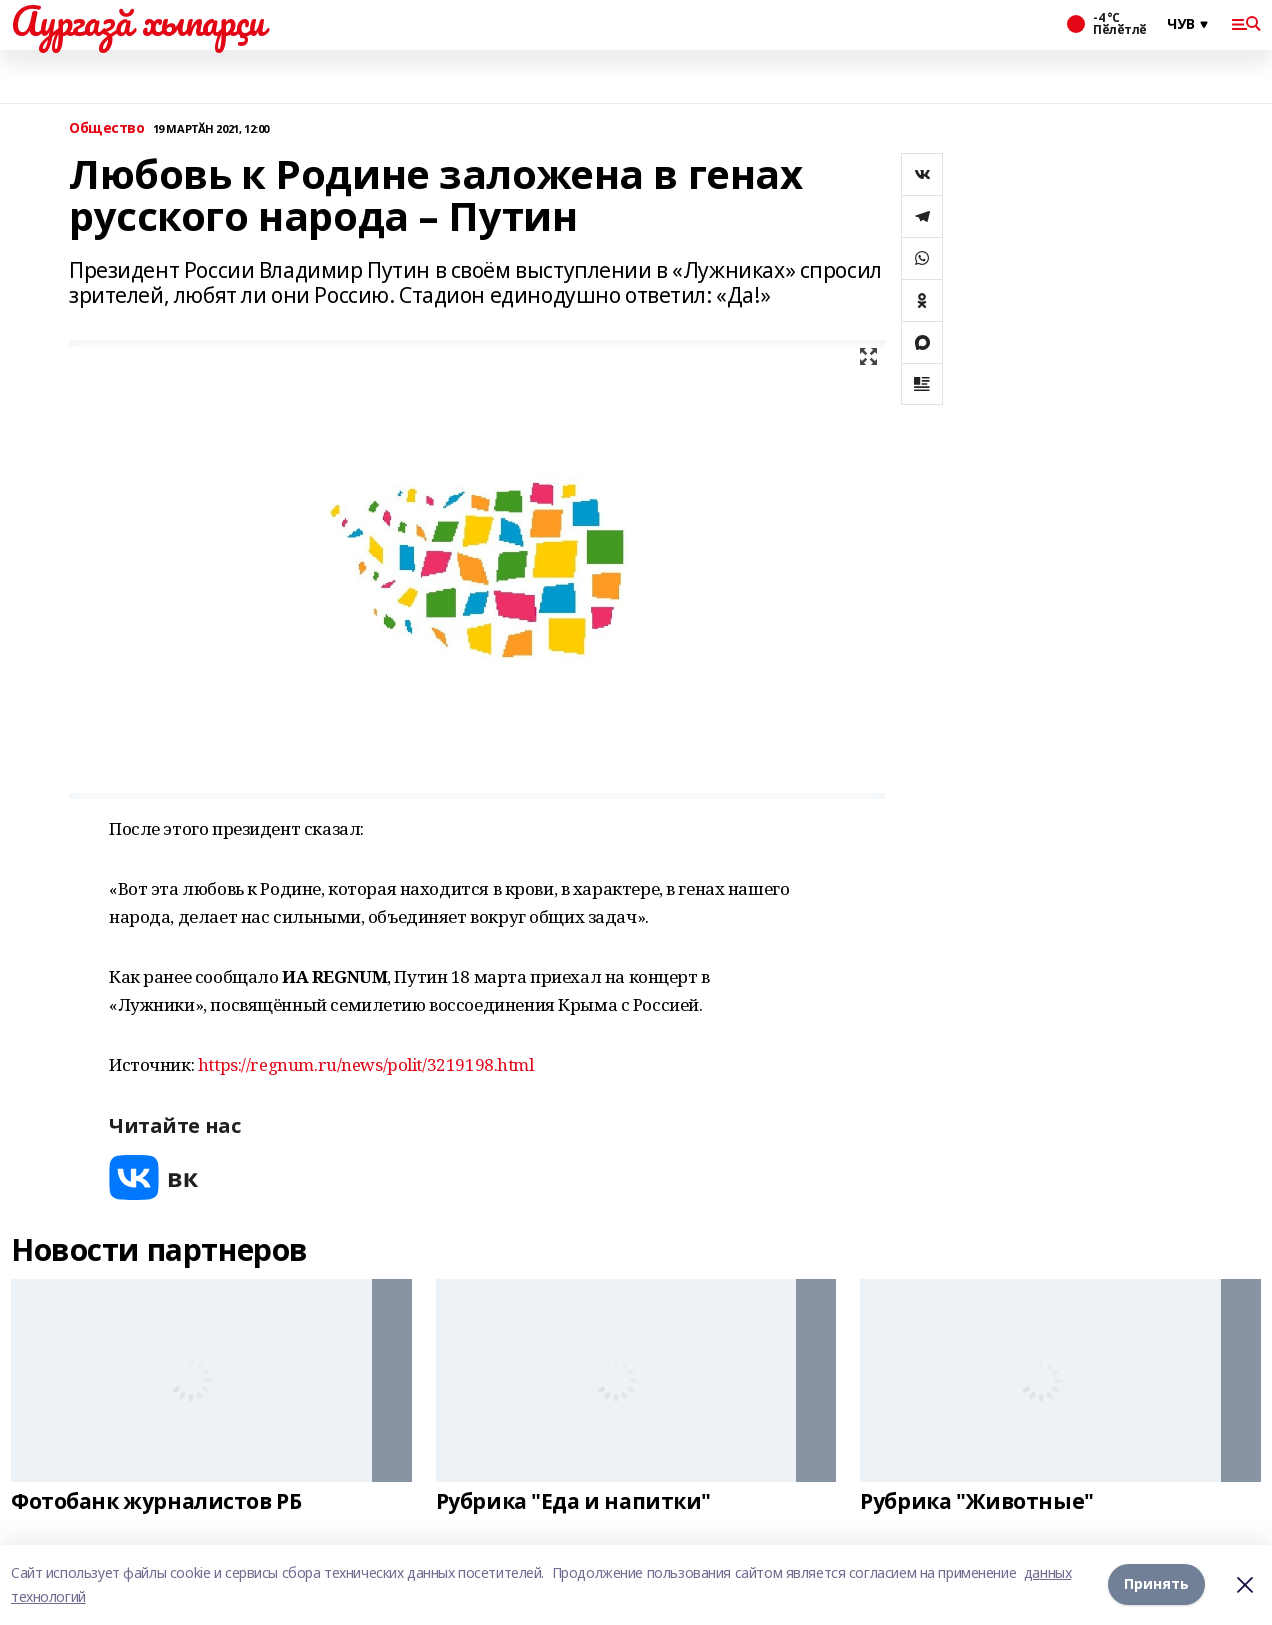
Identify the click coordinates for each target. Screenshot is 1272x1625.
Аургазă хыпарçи (138, 21)
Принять (1156, 1583)
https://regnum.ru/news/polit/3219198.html (366, 1064)
